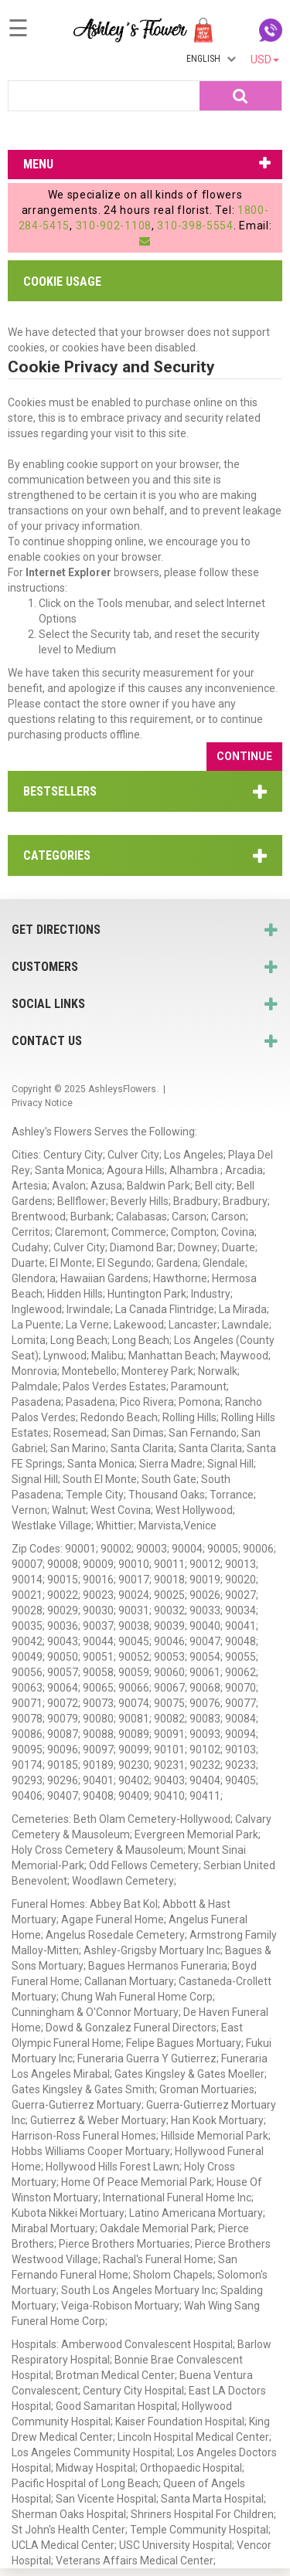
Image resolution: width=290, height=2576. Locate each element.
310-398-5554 (195, 225)
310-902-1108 (114, 225)
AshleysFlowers (122, 1089)
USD (265, 59)
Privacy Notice (42, 1103)
